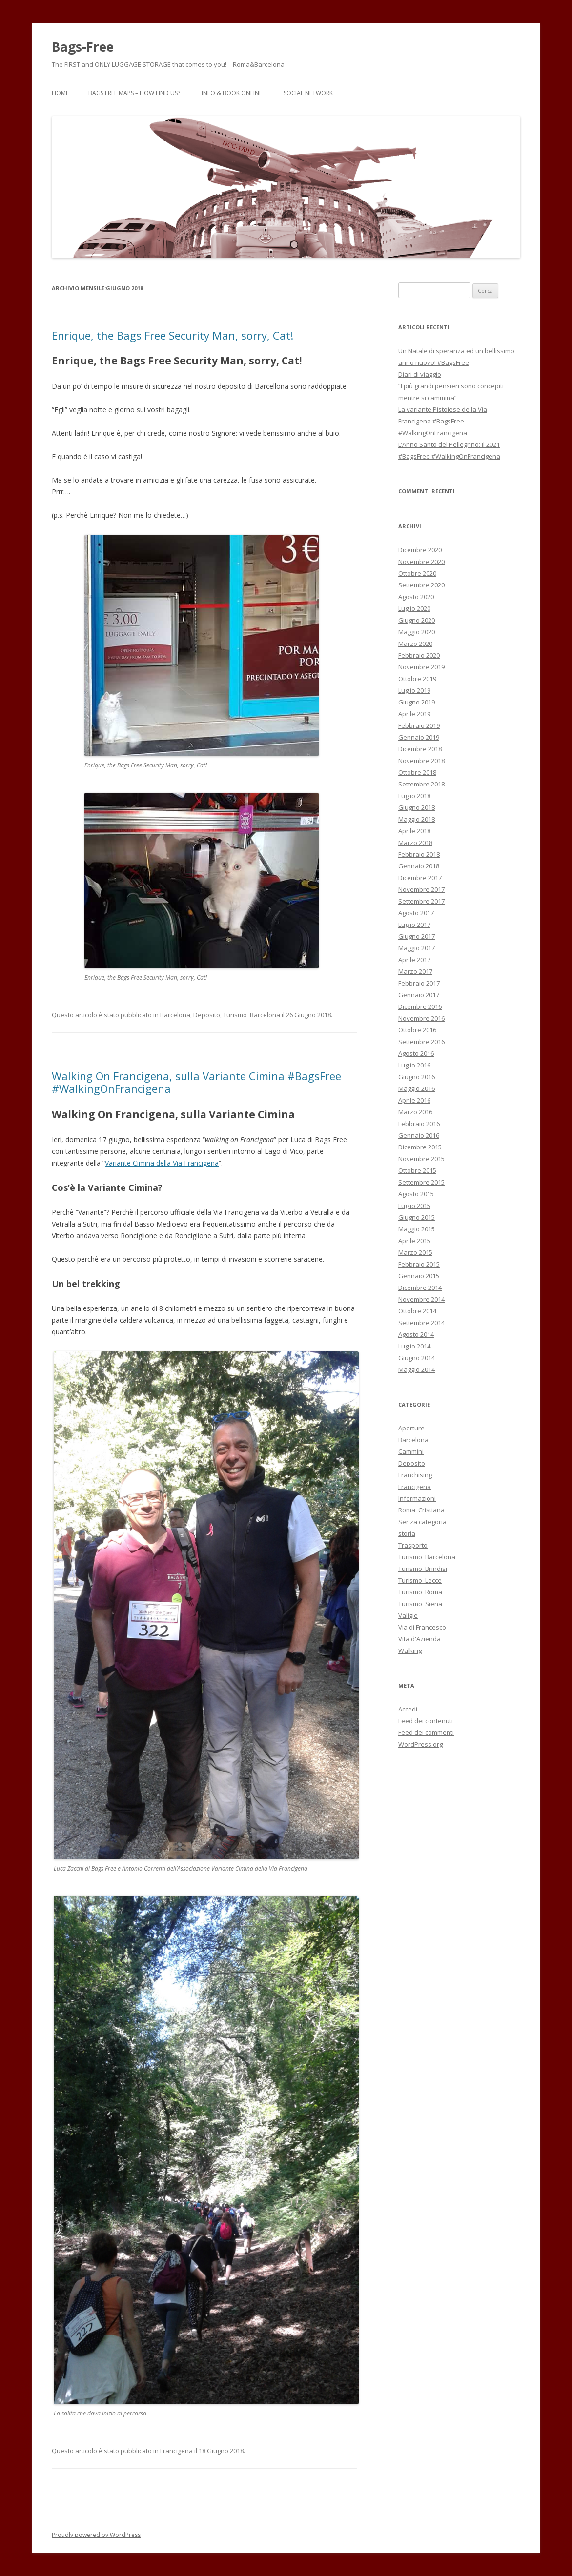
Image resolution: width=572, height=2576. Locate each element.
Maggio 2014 (416, 1369)
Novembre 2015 (421, 1158)
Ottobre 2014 (417, 1311)
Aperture (411, 1428)
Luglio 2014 (414, 1346)
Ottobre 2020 (417, 573)
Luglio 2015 (414, 1205)
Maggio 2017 (416, 948)
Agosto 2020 (416, 596)
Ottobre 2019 (417, 678)
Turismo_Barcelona (251, 1014)
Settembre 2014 (421, 1322)
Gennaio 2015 (418, 1275)
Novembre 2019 (421, 667)
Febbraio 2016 (419, 1123)
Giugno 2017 (416, 936)
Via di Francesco (422, 1627)
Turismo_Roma (420, 1592)
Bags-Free (83, 47)
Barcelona (175, 1014)
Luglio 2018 (414, 795)
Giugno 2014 (416, 1357)
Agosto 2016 (416, 1053)
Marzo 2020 (415, 643)
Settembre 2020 (421, 585)
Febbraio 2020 (419, 655)
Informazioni (417, 1498)
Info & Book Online (232, 93)
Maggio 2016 (416, 1088)
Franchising (415, 1474)
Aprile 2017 (414, 959)
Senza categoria (422, 1521)
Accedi (407, 1709)
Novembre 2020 (421, 561)
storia (406, 1533)
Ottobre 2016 (417, 1030)
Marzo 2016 (415, 1111)
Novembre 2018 (421, 760)
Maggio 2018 (416, 819)
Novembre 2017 (421, 889)
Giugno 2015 (416, 1217)
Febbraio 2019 (419, 725)
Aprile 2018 (414, 830)
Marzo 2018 (415, 842)
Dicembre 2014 (420, 1287)
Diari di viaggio (419, 374)
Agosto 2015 (416, 1193)
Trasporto (413, 1545)
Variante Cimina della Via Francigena (162, 1162)
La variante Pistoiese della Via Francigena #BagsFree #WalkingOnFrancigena (442, 421)
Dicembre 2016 (420, 1006)
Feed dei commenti (426, 1732)
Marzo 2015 (415, 1252)
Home (60, 93)
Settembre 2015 (421, 1182)
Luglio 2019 (414, 690)
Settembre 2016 (421, 1041)
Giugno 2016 (416, 1076)
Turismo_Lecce (420, 1580)
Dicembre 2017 (420, 877)
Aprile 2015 (414, 1240)
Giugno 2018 (416, 807)
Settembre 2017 (421, 901)
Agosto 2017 (416, 912)
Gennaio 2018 (418, 866)
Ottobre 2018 (417, 772)
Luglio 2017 (414, 924)
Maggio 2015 (416, 1229)
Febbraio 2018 (419, 854)
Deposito (206, 1014)
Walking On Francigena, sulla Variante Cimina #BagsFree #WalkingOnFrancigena (196, 1082)
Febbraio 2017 (419, 983)
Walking (410, 1650)
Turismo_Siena (420, 1603)
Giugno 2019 (416, 702)
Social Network (308, 93)
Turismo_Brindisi (422, 1568)
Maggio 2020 (416, 631)
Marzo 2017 (415, 971)
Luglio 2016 (414, 1065)
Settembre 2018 (421, 784)
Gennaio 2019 (418, 737)
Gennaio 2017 (418, 994)
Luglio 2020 (414, 608)
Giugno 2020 (416, 620)
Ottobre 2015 (417, 1170)
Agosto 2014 (416, 1334)
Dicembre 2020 (420, 549)
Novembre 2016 (421, 1018)
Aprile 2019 (414, 713)
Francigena (176, 2450)
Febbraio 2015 (419, 1264)
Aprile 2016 (414, 1100)
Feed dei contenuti (425, 1720)
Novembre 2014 (421, 1299)
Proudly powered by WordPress (96, 2535)
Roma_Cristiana (421, 1510)
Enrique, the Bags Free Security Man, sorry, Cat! (172, 335)
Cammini (411, 1451)
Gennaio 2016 (418, 1135)
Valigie (408, 1615)
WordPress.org (420, 1744)
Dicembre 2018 (420, 749)
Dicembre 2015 (420, 1147)
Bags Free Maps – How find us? (134, 93)
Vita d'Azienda (419, 1638)
